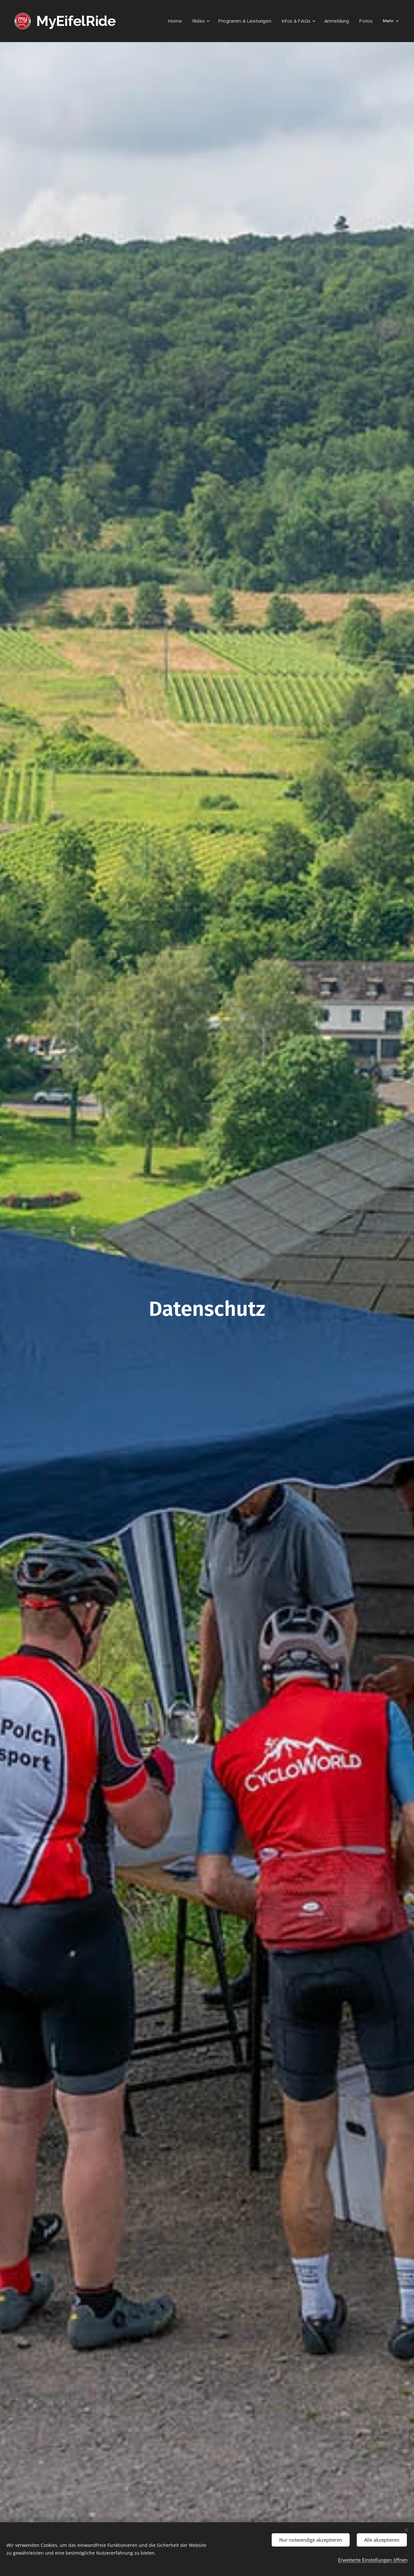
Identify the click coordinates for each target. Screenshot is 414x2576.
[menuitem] (185, 21)
